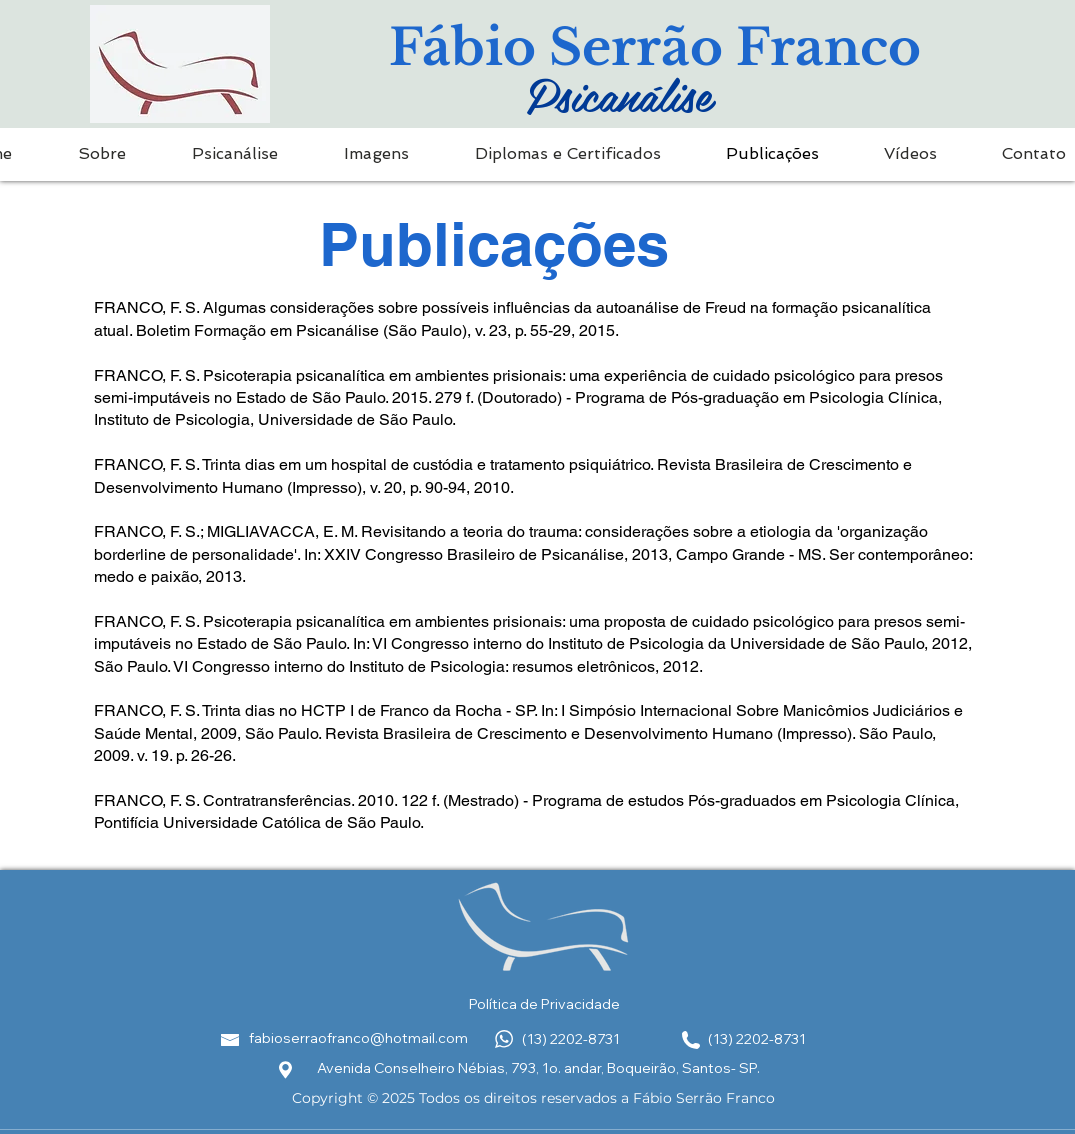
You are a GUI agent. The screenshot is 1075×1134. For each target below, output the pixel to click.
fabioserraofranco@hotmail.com (358, 1038)
